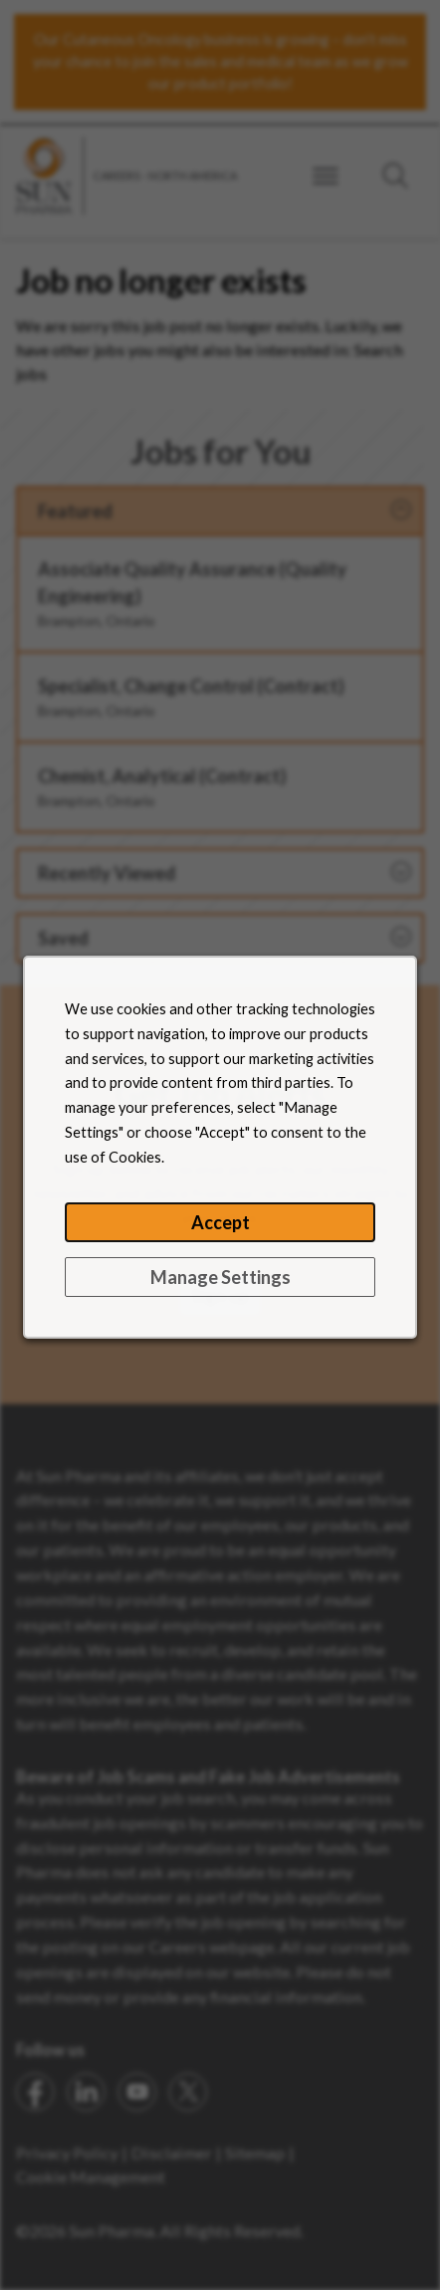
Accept (219, 1240)
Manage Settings (220, 1292)
